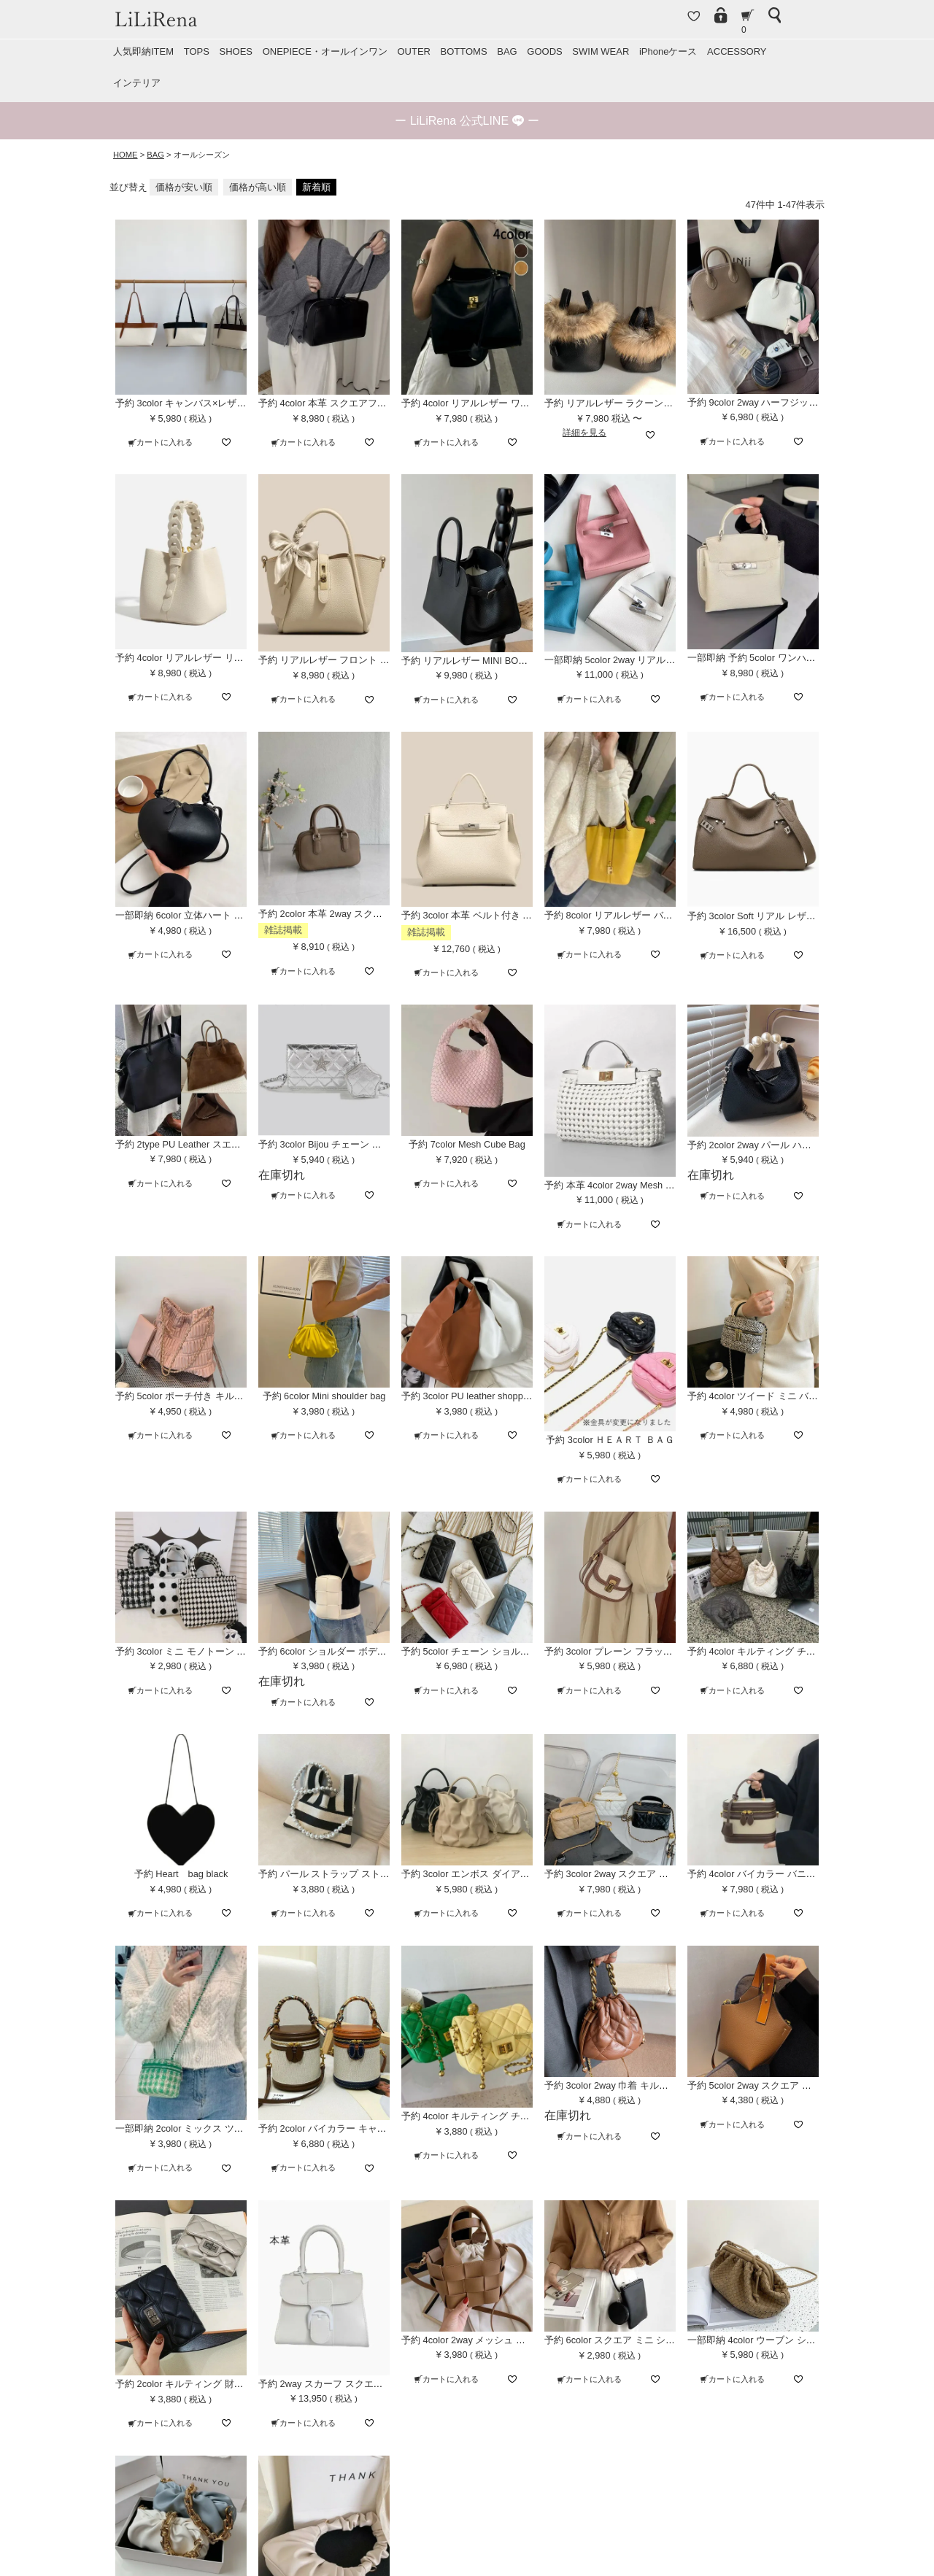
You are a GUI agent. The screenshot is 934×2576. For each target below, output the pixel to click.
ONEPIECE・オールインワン (325, 51)
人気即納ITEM (143, 51)
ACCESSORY (736, 51)
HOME (125, 154)
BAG (507, 51)
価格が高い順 (257, 187)
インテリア (137, 82)
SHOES (235, 51)
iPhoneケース (668, 51)
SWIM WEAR (600, 51)
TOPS (196, 51)
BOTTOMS (464, 51)
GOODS (544, 51)
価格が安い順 (183, 187)
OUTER (414, 51)
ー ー (467, 121)
